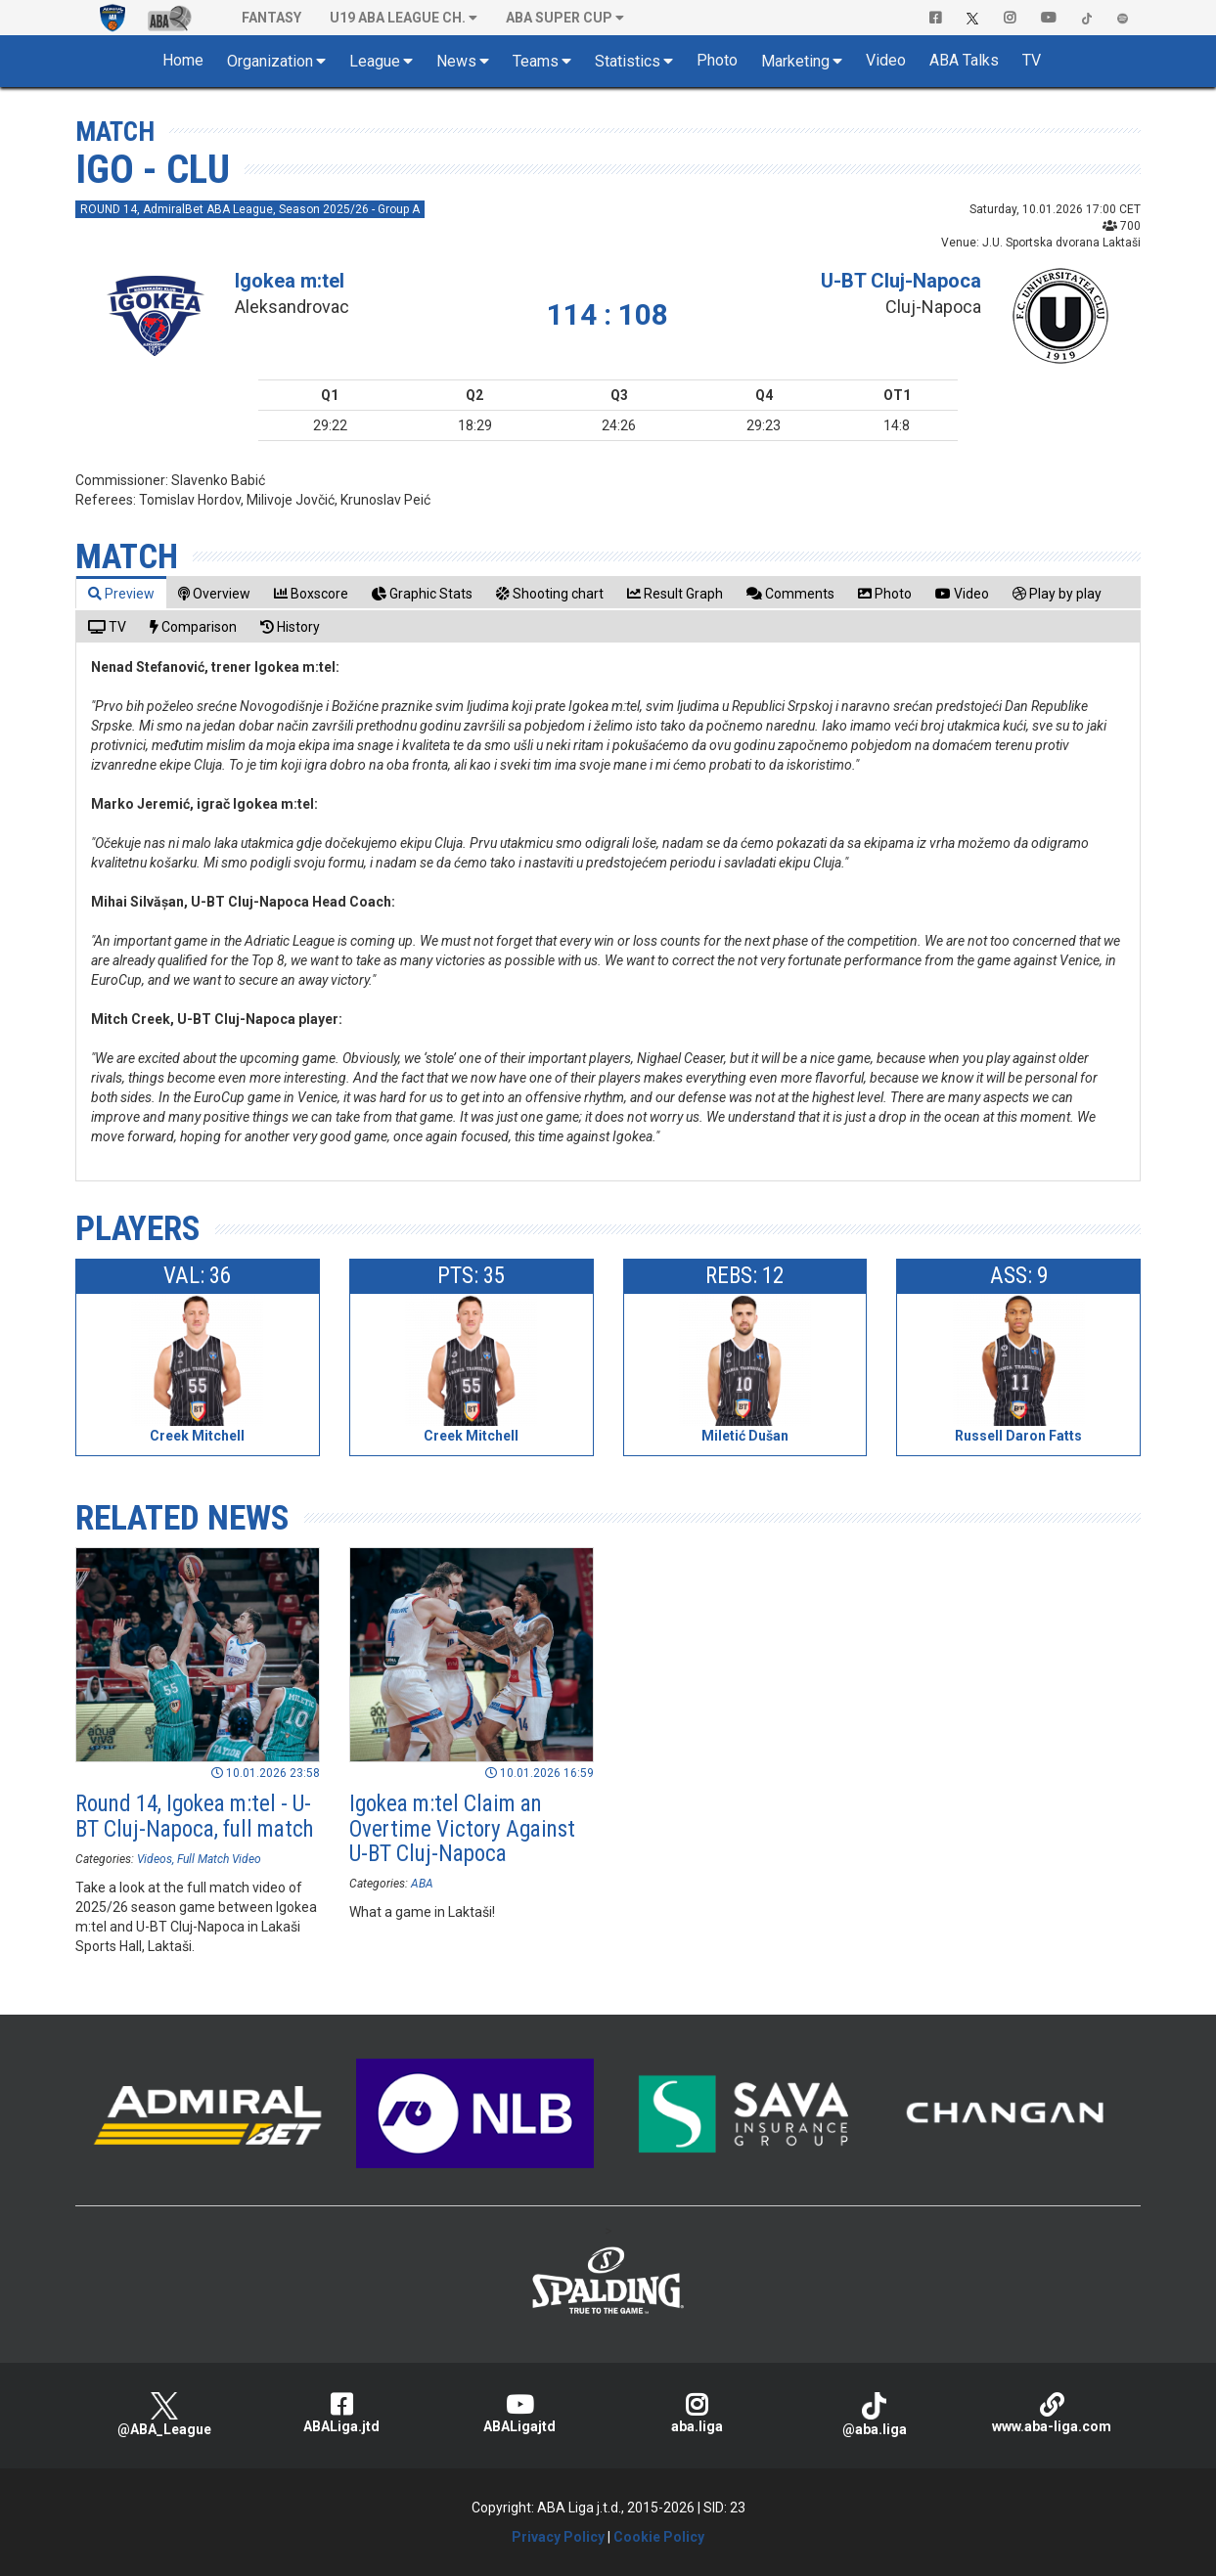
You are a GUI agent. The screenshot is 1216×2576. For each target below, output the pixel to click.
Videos (154, 1859)
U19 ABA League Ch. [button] (398, 17)
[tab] (121, 593)
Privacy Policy (558, 2537)
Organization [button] (270, 61)
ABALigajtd (519, 2413)
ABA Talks (964, 60)
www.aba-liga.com (1051, 2413)
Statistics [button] (627, 61)
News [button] (456, 61)
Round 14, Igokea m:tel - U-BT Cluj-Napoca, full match (194, 1816)
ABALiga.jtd (342, 2413)
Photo (717, 60)
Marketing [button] (795, 61)
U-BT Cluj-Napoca (901, 280)
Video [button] (886, 60)
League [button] (374, 61)
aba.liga (696, 2413)
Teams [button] (536, 61)
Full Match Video (219, 1859)
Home (182, 60)
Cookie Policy (658, 2537)
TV (1031, 60)
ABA (422, 1883)
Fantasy (271, 17)
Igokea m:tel (289, 280)
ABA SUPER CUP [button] (559, 17)
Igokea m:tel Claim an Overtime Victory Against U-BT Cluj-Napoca (462, 1829)
